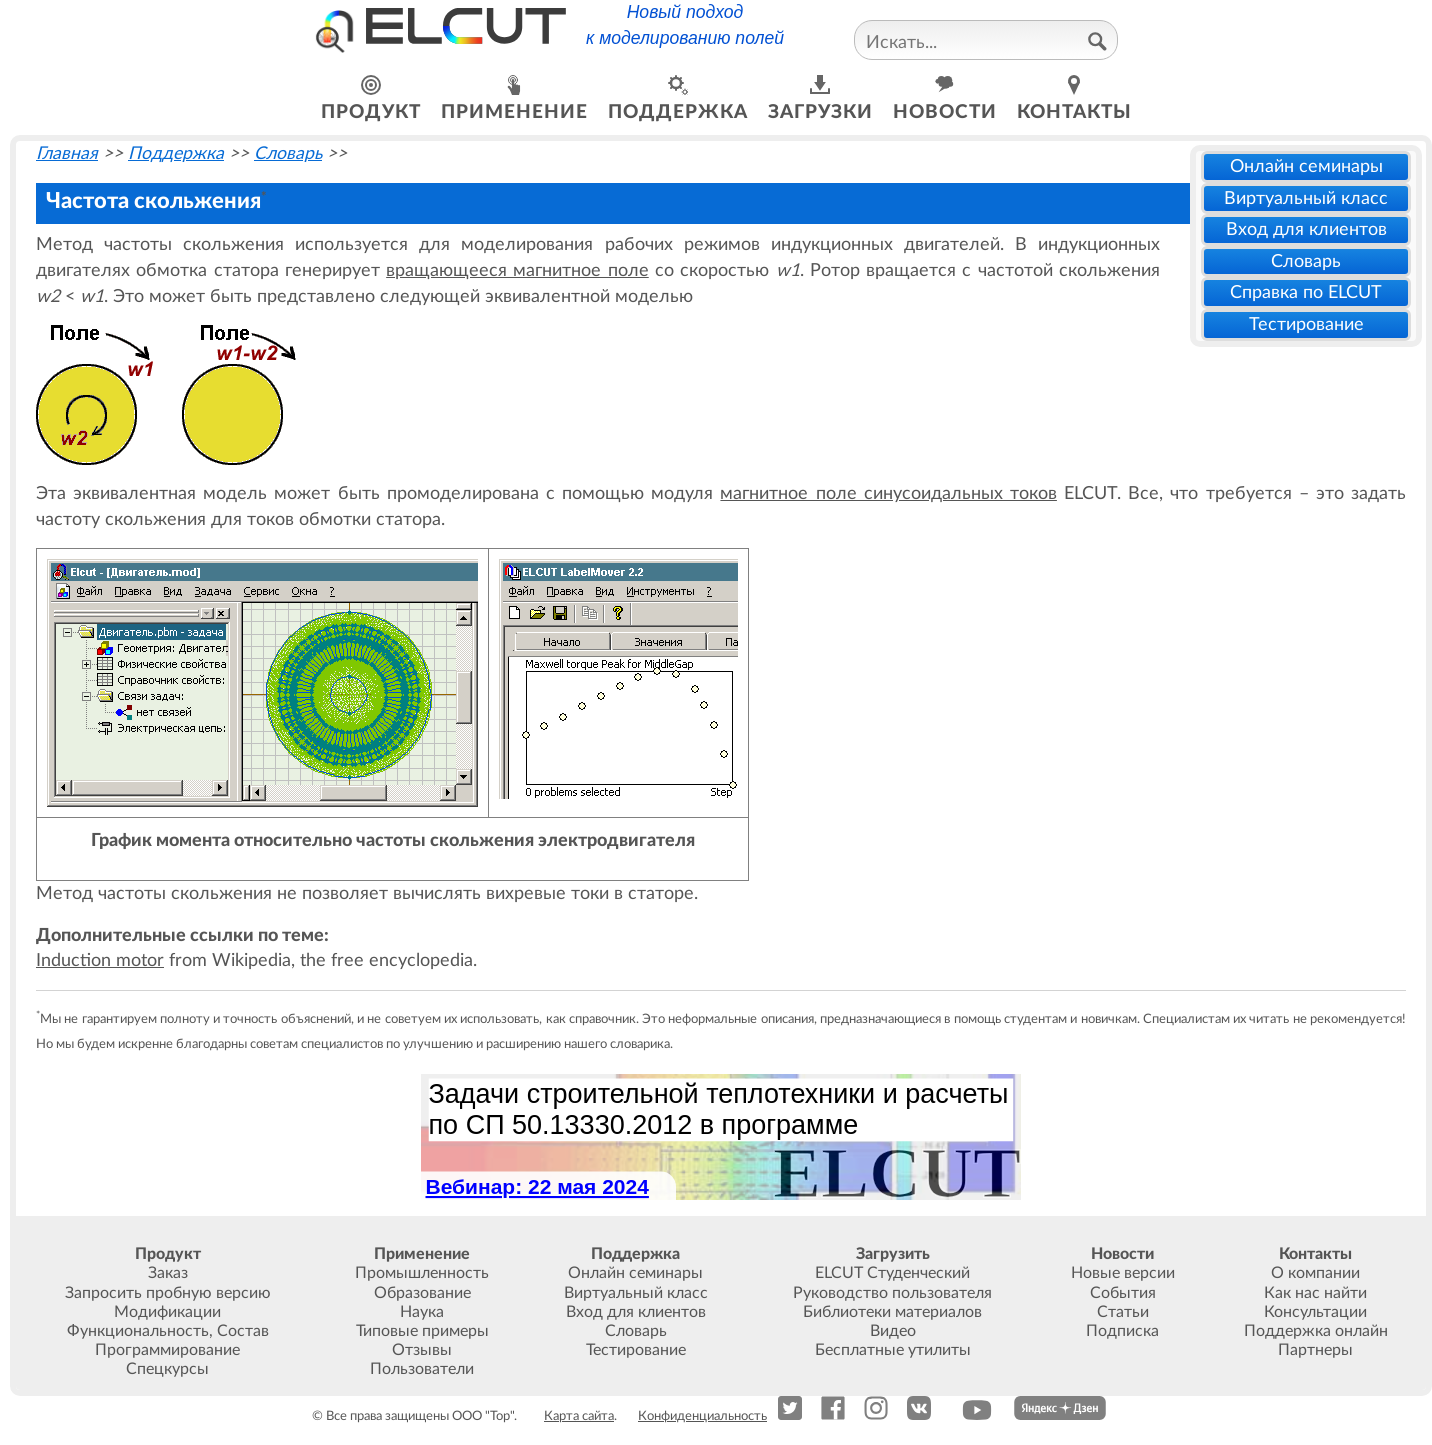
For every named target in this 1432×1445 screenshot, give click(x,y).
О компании (1315, 1273)
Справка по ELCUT (1306, 292)
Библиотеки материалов (892, 1312)
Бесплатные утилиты (893, 1350)
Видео (893, 1331)
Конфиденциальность (702, 1416)
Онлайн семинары (1306, 166)
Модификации (167, 1312)
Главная (67, 153)
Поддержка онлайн (1316, 1331)
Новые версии (1123, 1273)
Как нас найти (1315, 1293)
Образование (422, 1293)
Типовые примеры (422, 1331)
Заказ (168, 1273)
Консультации (1315, 1312)
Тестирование (1306, 324)
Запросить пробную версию (168, 1293)
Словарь (1306, 261)
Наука (422, 1312)
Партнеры (1315, 1350)
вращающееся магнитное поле (517, 270)
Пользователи (422, 1369)
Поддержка (176, 153)
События (1123, 1293)
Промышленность (422, 1273)
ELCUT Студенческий (892, 1273)
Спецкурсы (167, 1369)
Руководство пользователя (892, 1293)
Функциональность (138, 1331)
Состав (243, 1331)
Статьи (1123, 1312)
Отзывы (422, 1350)
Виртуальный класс (1306, 198)
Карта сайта (579, 1416)
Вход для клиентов (1306, 229)
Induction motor (100, 960)
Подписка (1122, 1331)
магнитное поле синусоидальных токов (888, 493)
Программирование (167, 1350)
